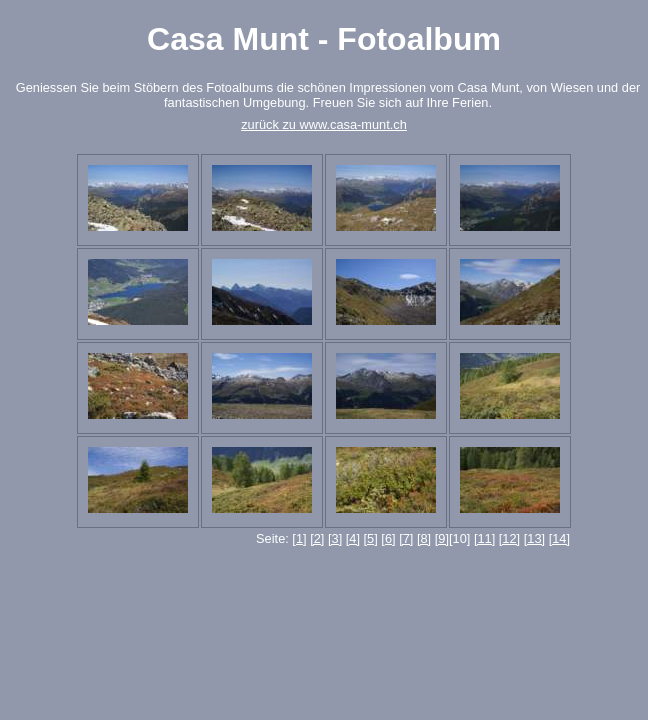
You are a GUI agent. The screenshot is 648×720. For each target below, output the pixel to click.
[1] (299, 538)
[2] (317, 538)
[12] (509, 538)
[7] (406, 538)
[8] (424, 538)
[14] (559, 538)
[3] (335, 538)
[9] (442, 538)
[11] (484, 538)
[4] (353, 538)
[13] (534, 538)
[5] (371, 538)
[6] (388, 538)
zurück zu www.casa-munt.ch (324, 124)
